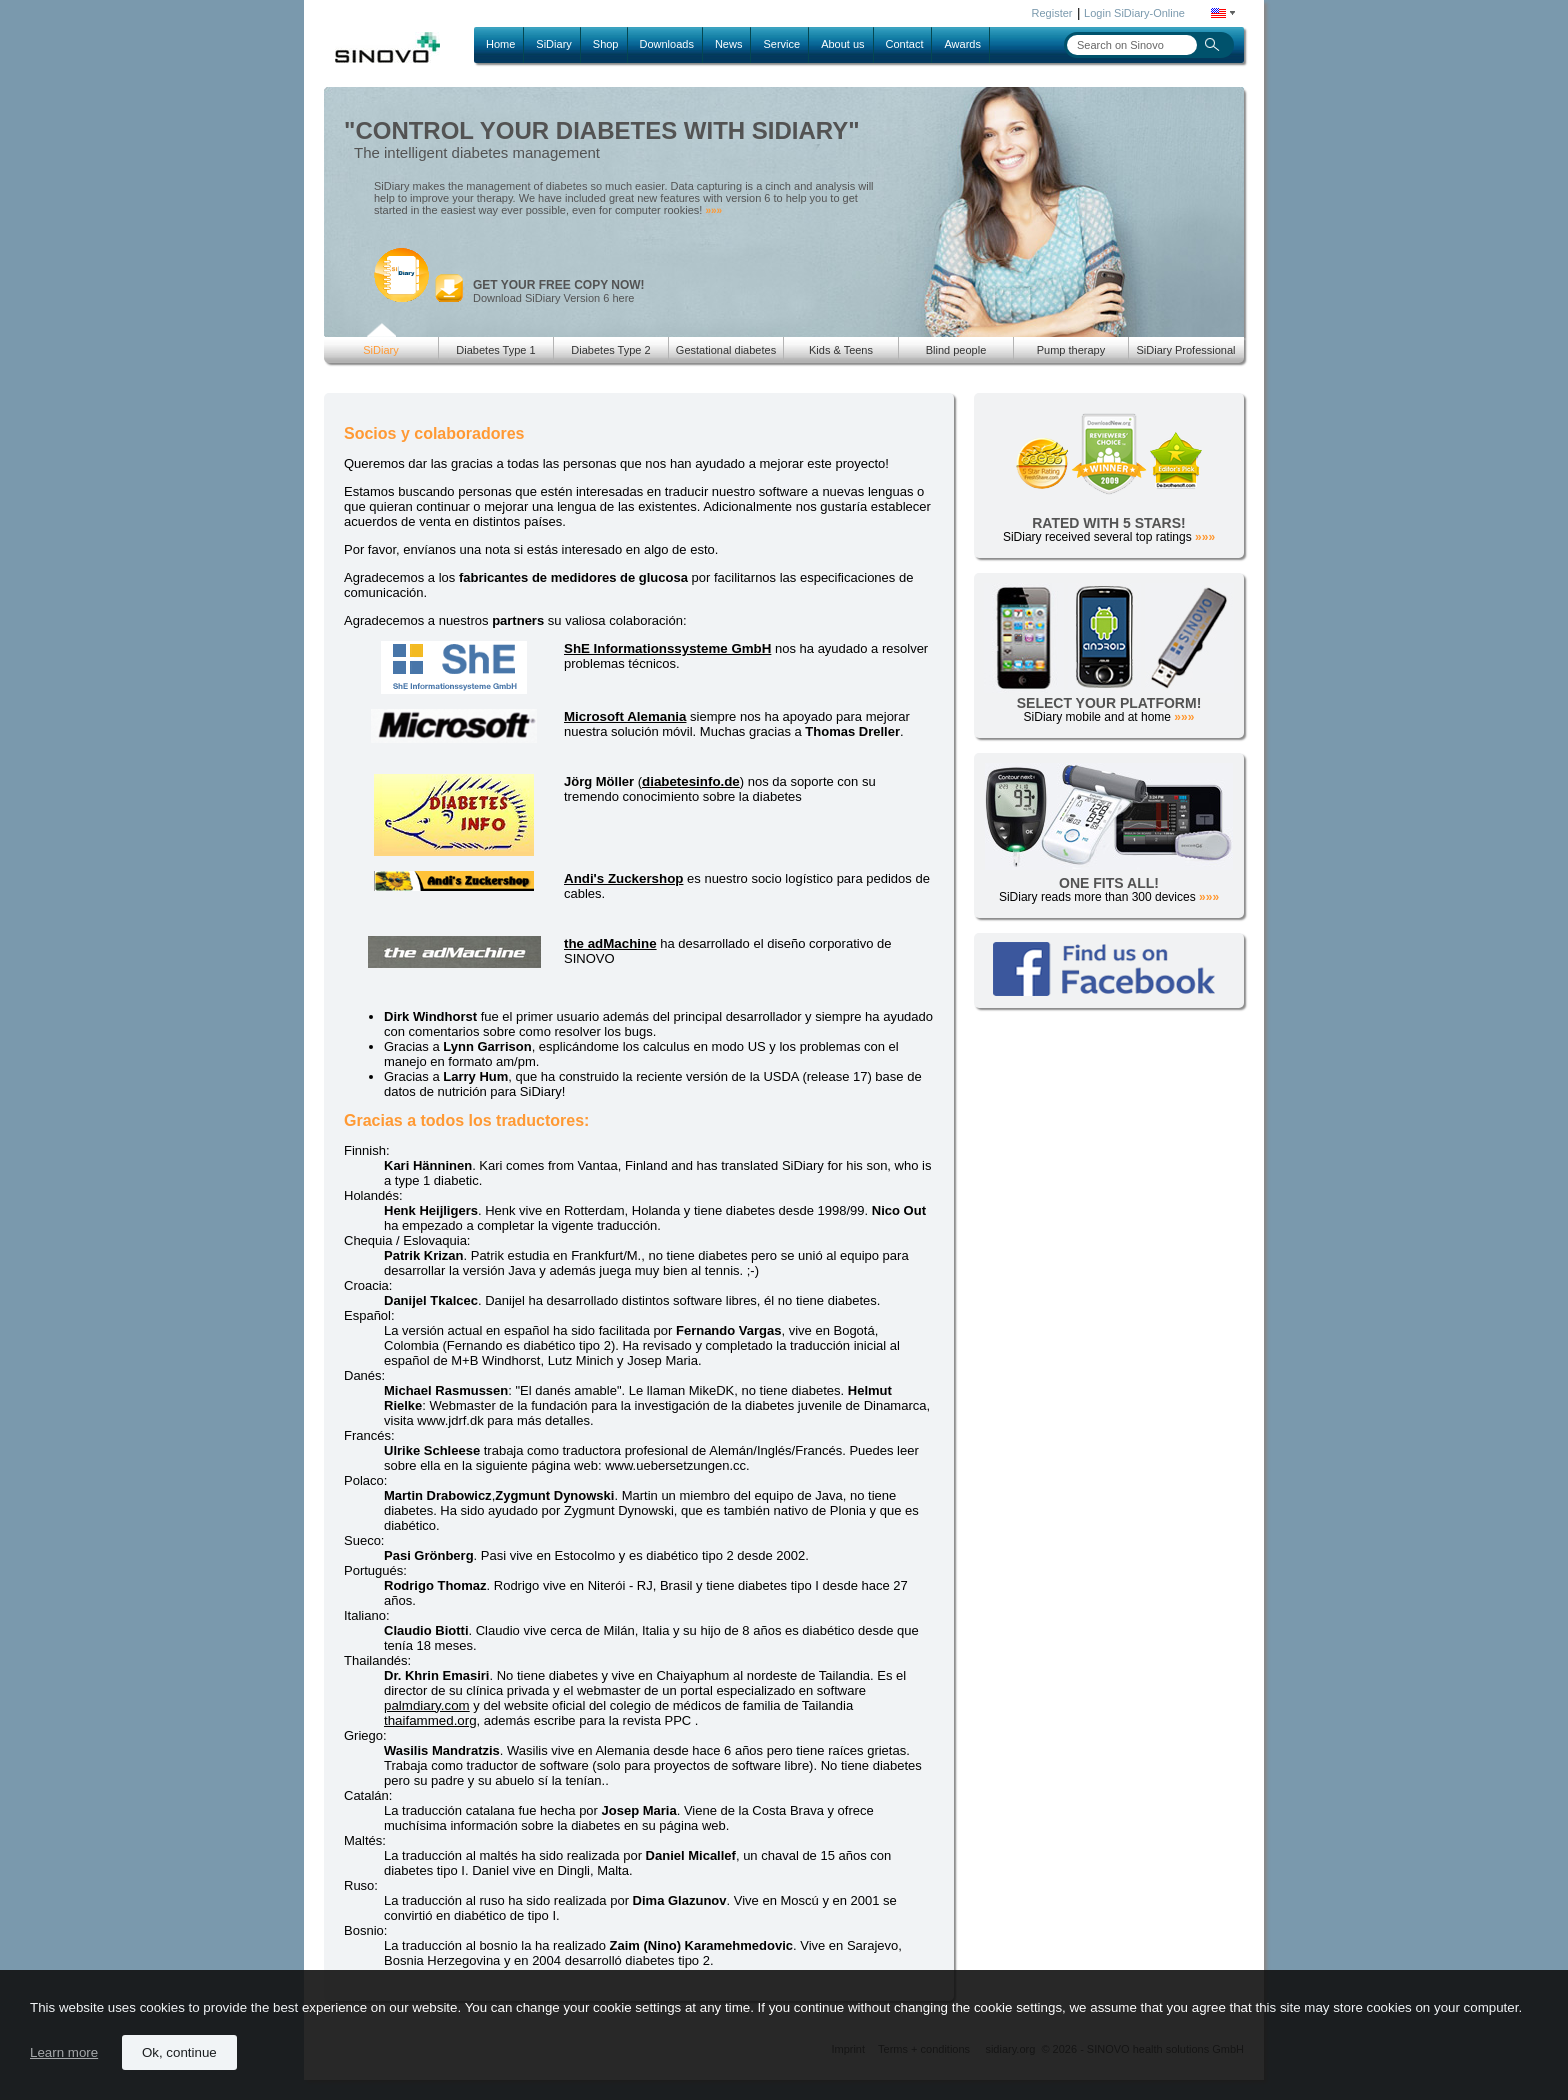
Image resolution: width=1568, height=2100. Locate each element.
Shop (606, 44)
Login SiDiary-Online (1134, 13)
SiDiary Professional (1185, 350)
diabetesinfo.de (691, 781)
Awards (962, 44)
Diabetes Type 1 (495, 350)
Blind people (956, 350)
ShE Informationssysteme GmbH (667, 648)
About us (842, 44)
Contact (905, 44)
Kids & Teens (841, 350)
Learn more (64, 2052)
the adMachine (610, 943)
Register (1052, 13)
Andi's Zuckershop (623, 878)
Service (781, 44)
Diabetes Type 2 (610, 350)
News (729, 44)
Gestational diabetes (726, 350)
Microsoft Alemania (625, 716)
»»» (713, 210)
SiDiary (553, 44)
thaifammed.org (430, 1720)
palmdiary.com (427, 1705)
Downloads (667, 44)
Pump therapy (1071, 350)
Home (500, 44)
